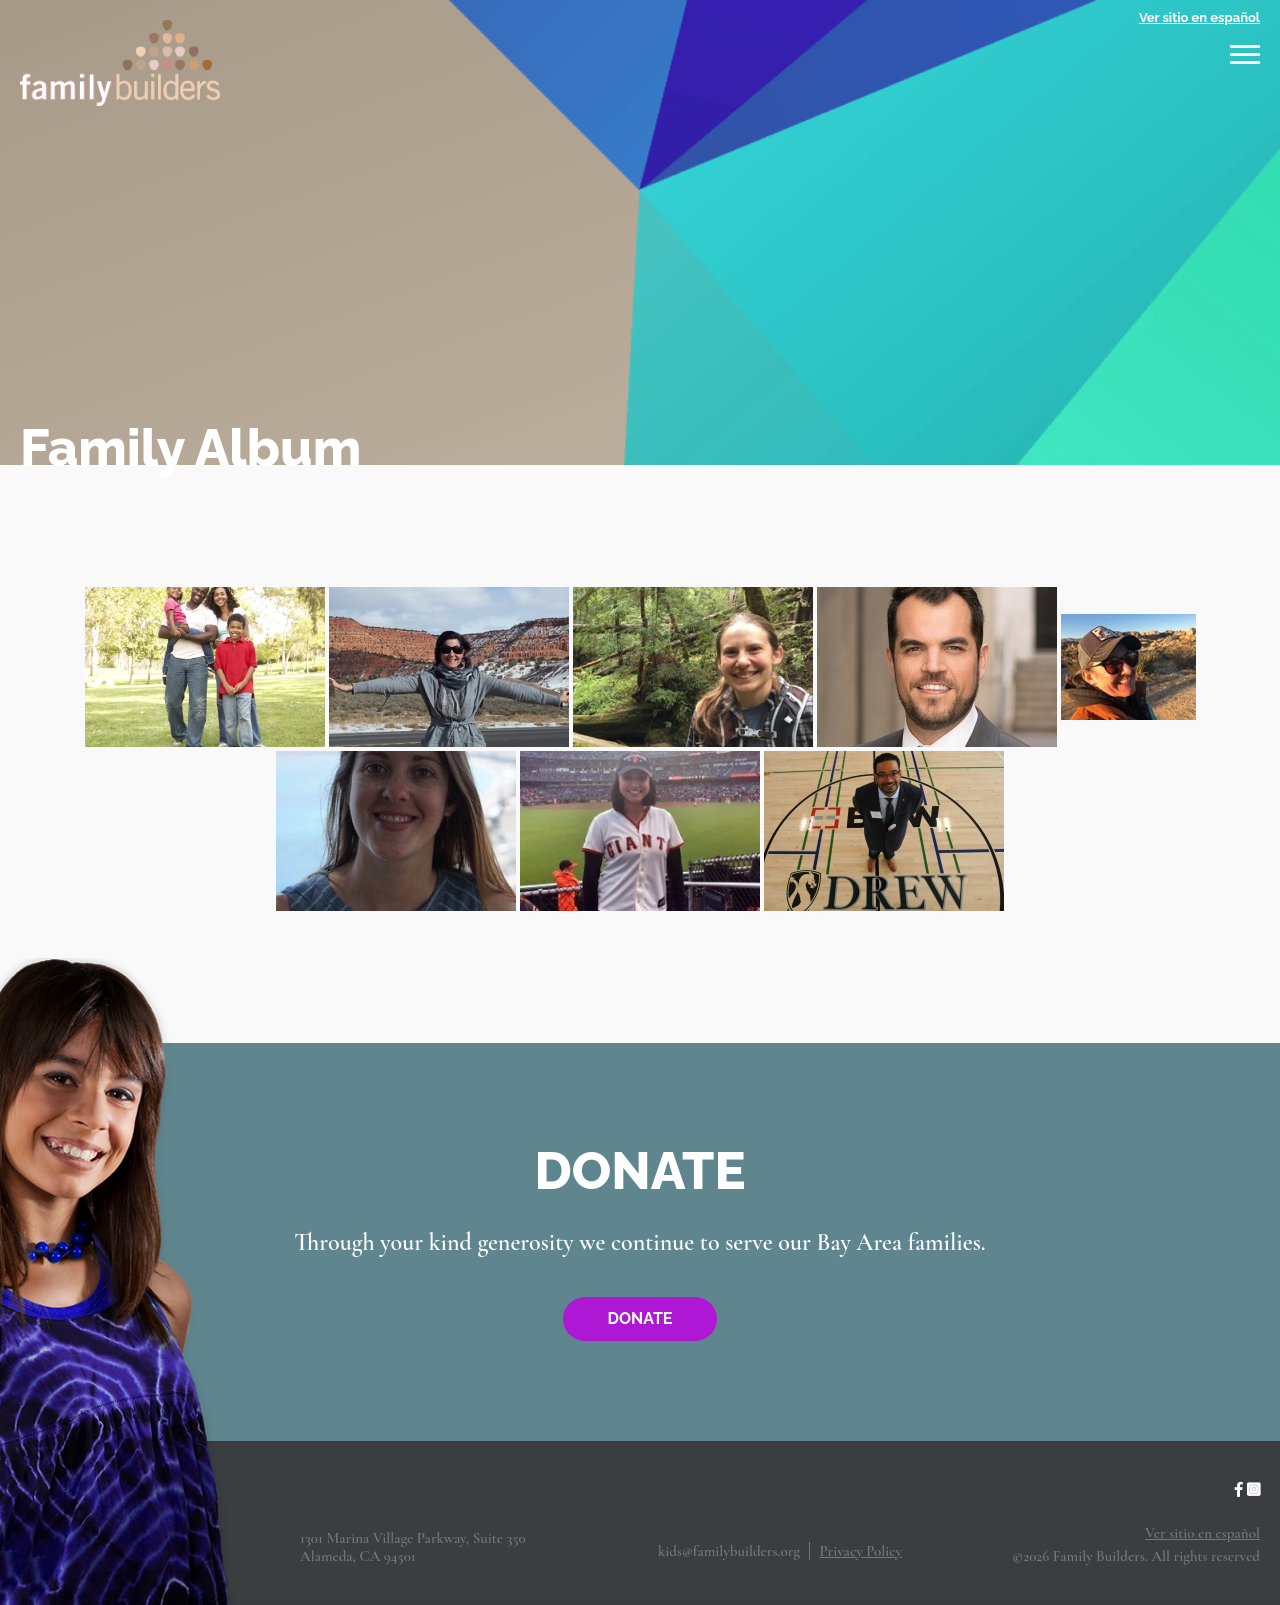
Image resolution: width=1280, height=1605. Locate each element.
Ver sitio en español (1199, 17)
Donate (640, 1318)
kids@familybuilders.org (729, 1551)
